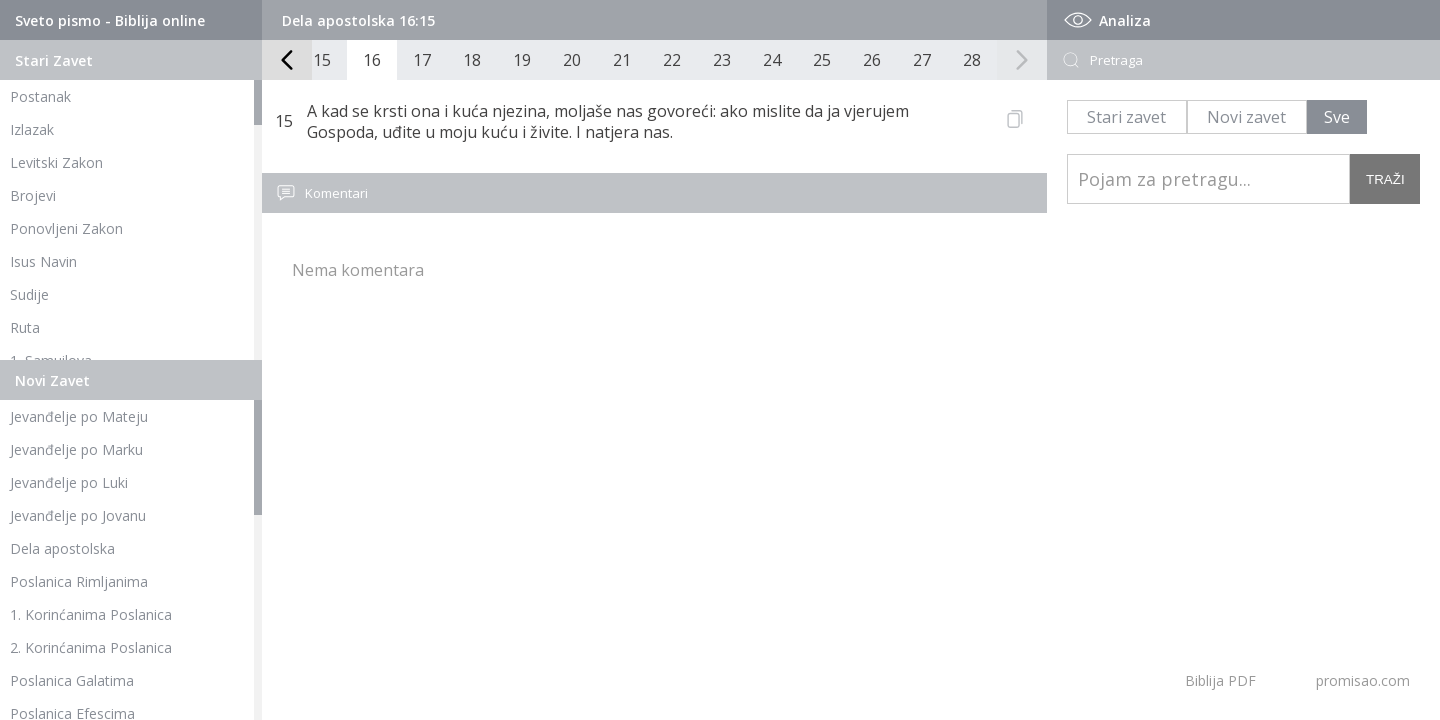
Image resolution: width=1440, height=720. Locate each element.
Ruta (25, 327)
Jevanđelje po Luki (69, 482)
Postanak (40, 96)
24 (772, 60)
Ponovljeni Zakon (66, 228)
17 (422, 60)
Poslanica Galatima (72, 680)
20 (572, 60)
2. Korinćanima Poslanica (91, 647)
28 (972, 60)
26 (872, 60)
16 (372, 60)
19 (522, 60)
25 (822, 60)
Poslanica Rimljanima (79, 581)
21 (622, 60)
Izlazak (32, 129)
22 (672, 60)
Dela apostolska (62, 548)
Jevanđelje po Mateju (79, 416)
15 (322, 60)
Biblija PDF (1220, 680)
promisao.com (1363, 680)
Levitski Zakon (56, 162)
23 (722, 60)
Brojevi (33, 195)
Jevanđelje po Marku (76, 449)
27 (922, 60)
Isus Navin (43, 261)
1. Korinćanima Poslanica (91, 614)
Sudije (29, 294)
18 (472, 60)
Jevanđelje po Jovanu (78, 515)
